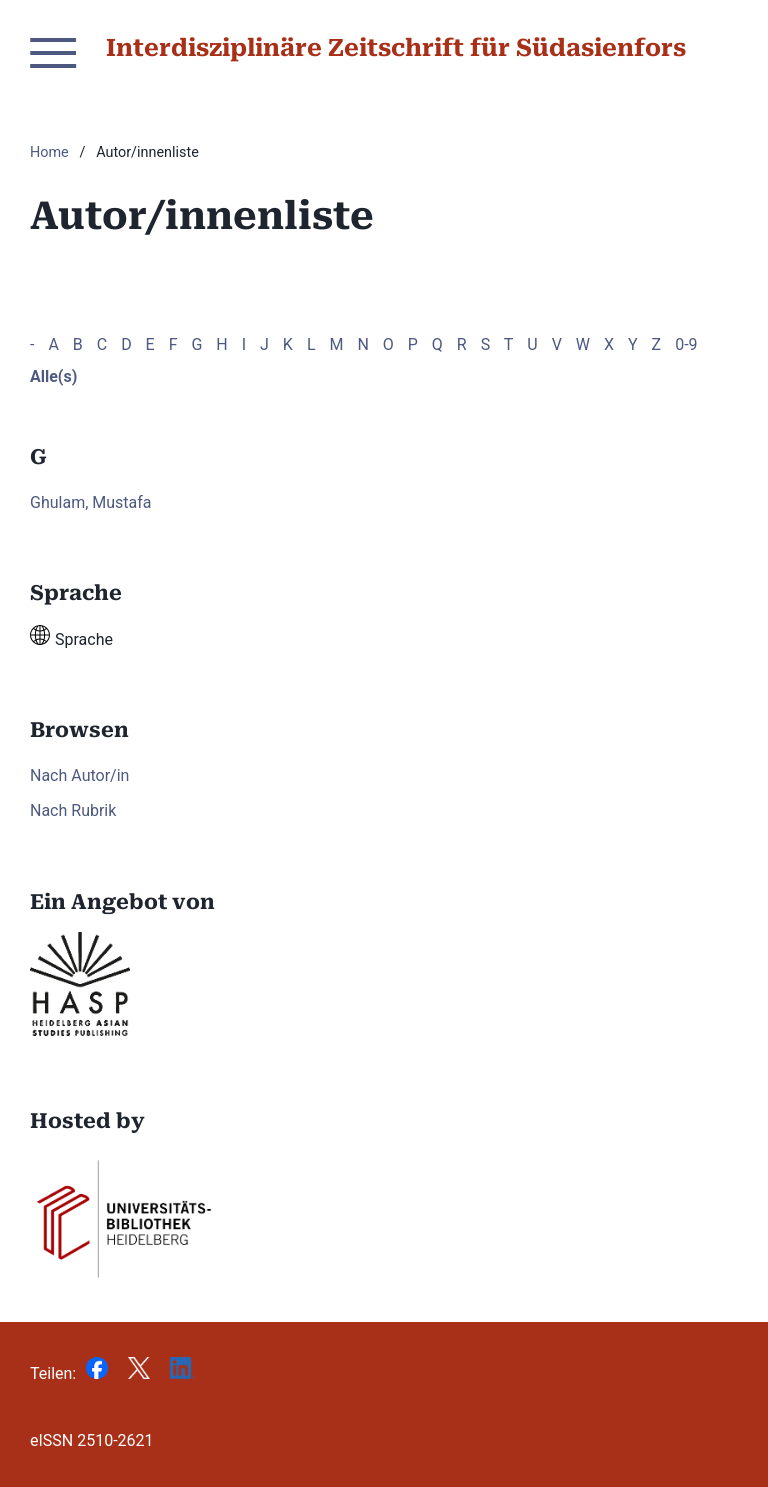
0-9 (686, 344)
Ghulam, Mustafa (91, 502)
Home (49, 152)
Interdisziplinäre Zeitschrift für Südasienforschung (436, 48)
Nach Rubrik (73, 810)
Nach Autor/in (79, 775)
